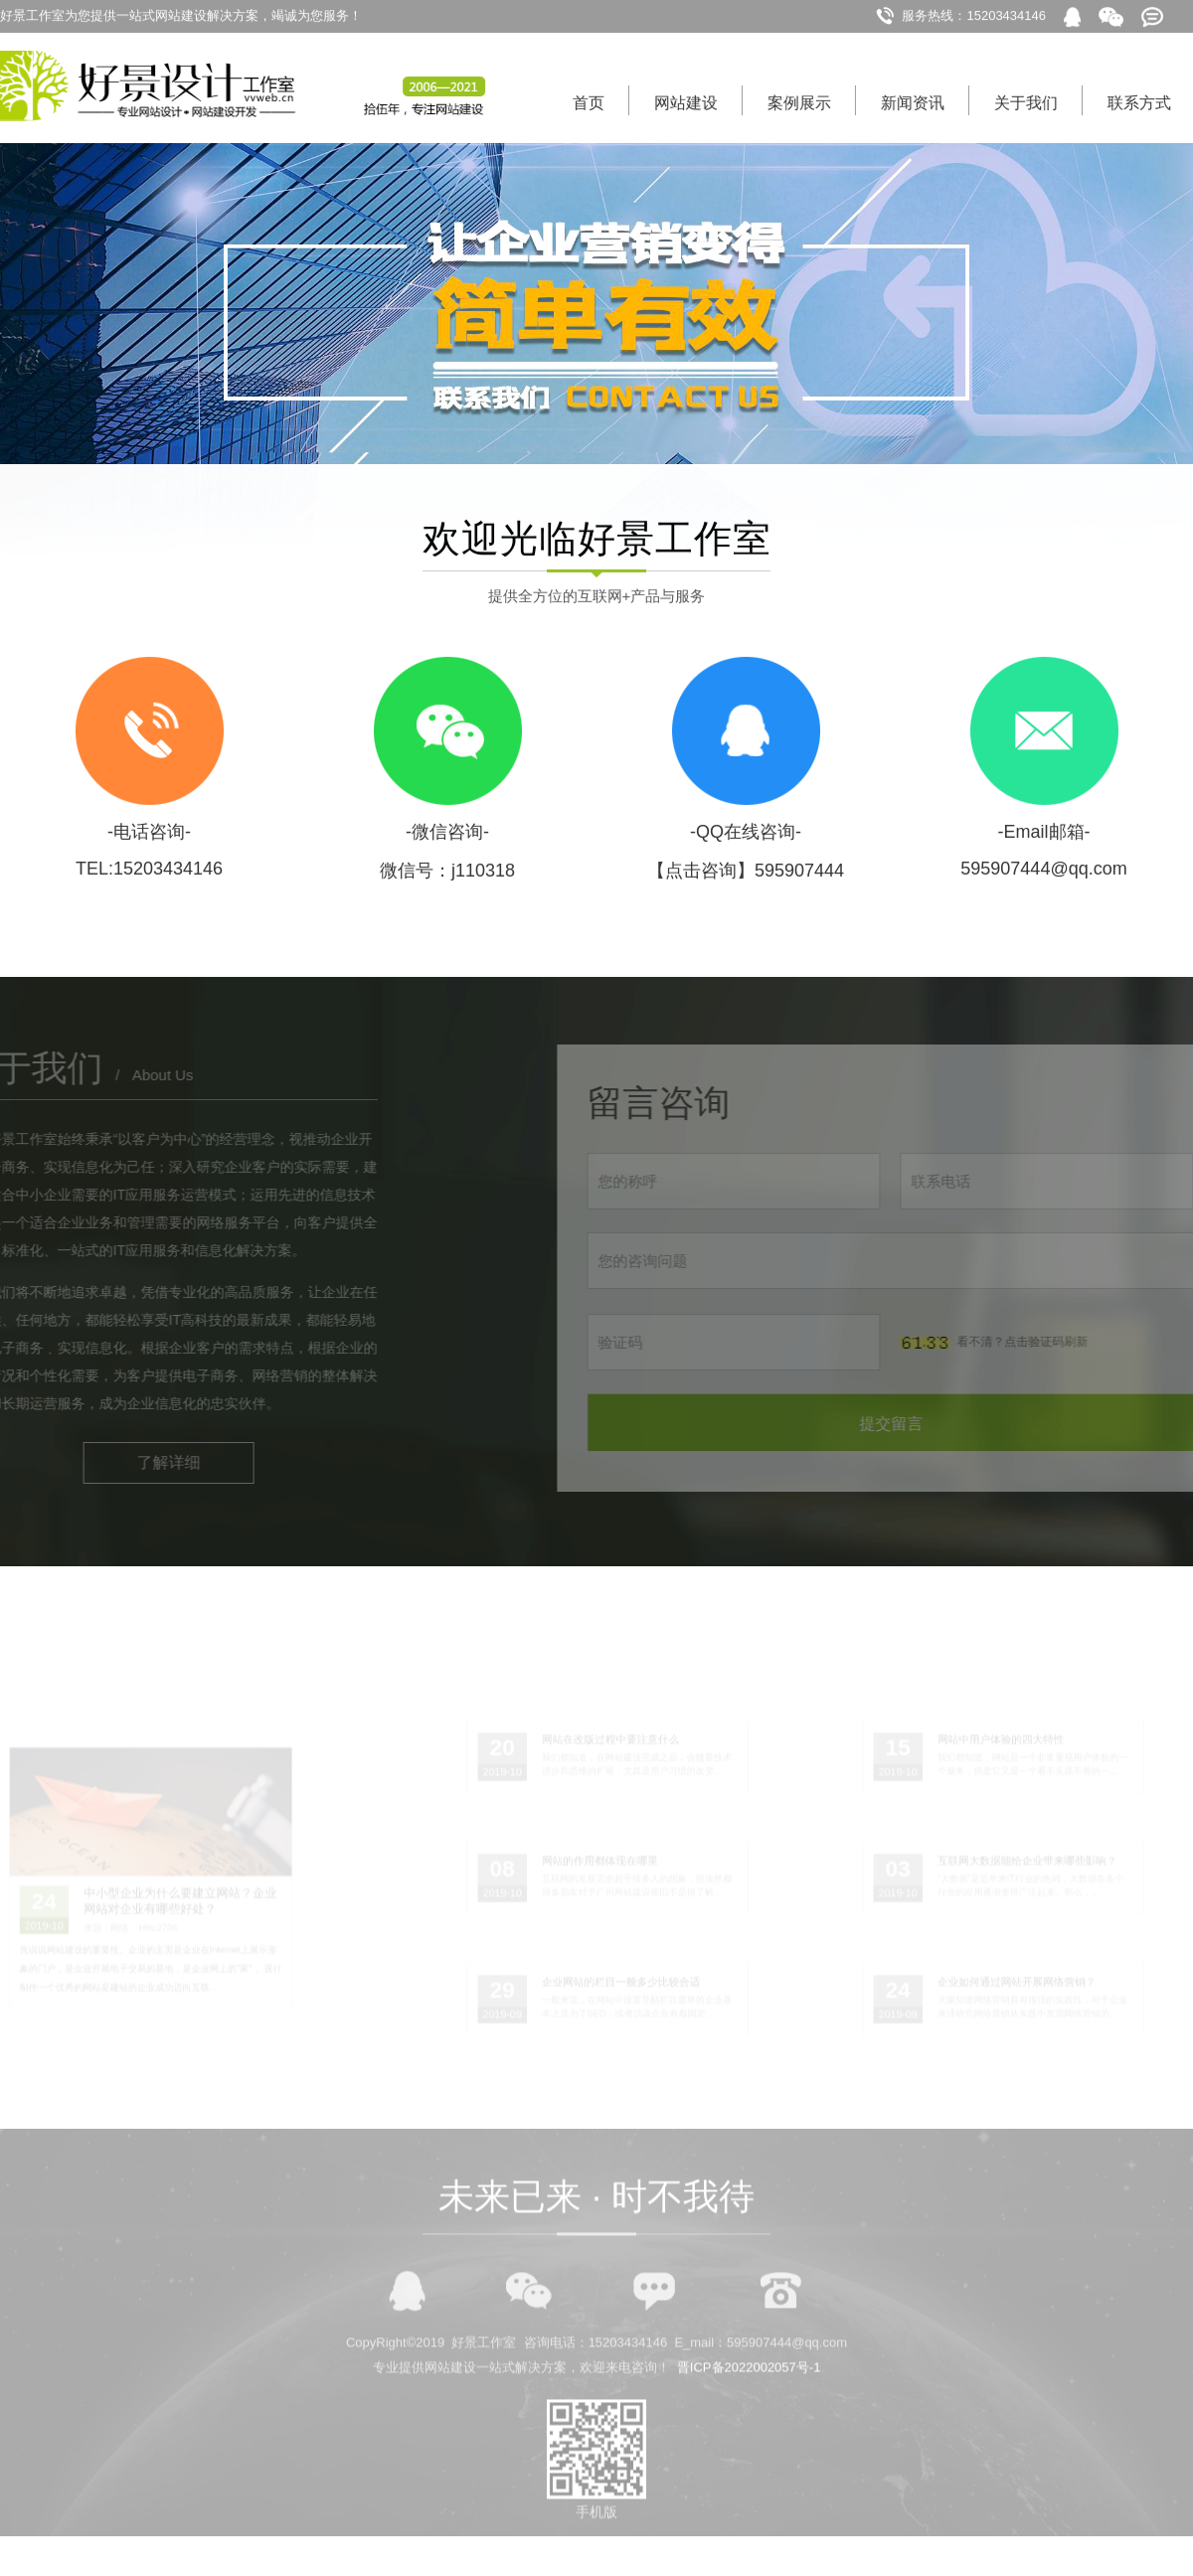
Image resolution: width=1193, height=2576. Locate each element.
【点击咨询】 (701, 878)
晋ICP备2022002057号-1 (749, 2403)
